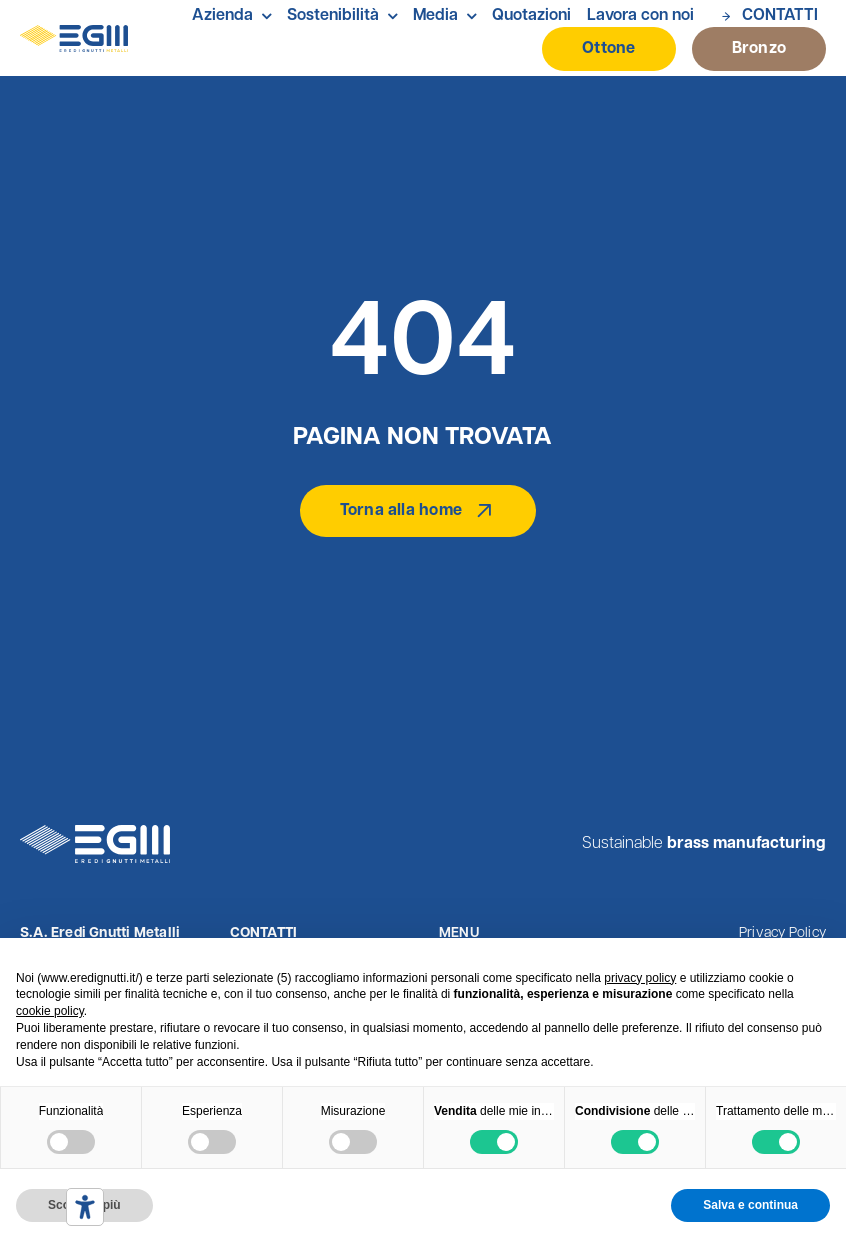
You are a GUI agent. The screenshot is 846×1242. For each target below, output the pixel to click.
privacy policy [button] (640, 978)
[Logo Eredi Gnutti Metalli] (74, 33)
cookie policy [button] (50, 1011)
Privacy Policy (782, 933)
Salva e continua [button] (750, 1205)
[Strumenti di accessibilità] (85, 1207)
